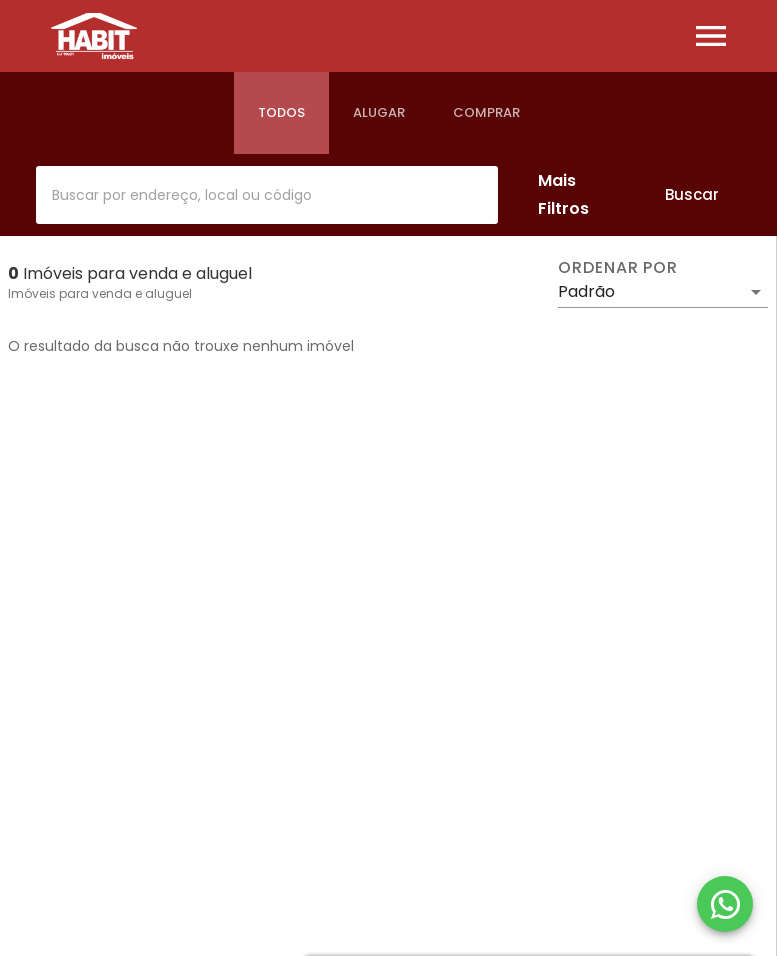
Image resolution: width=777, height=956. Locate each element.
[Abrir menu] (711, 36)
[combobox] (267, 195)
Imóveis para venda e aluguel (100, 293)
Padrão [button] (586, 291)
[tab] (281, 113)
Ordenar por (618, 268)
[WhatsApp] (725, 904)
